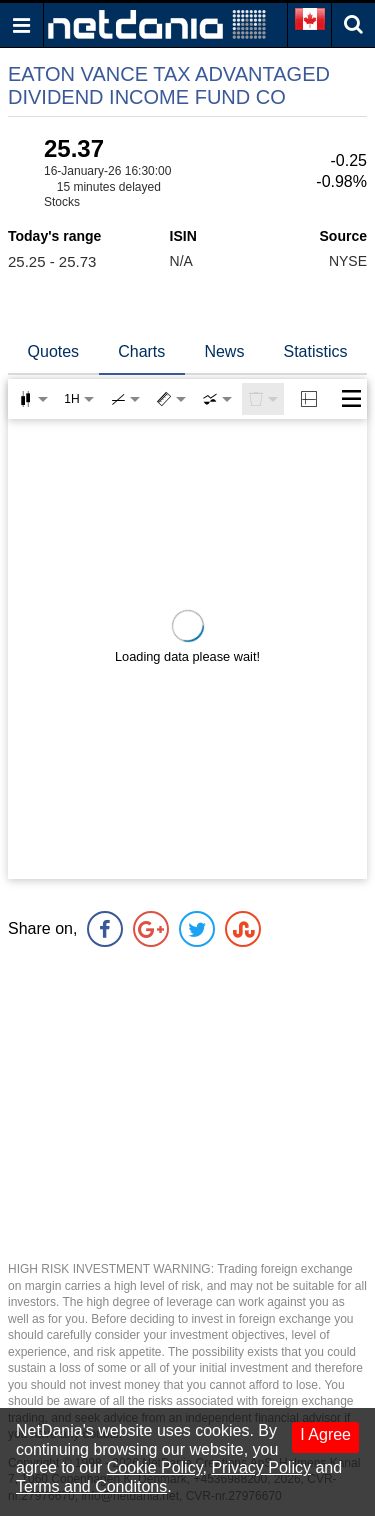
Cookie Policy (155, 1467)
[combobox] (217, 399)
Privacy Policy (261, 1467)
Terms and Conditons (91, 1486)
